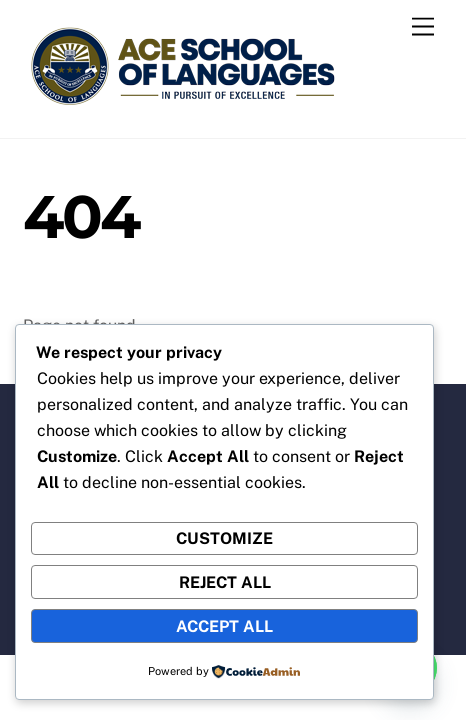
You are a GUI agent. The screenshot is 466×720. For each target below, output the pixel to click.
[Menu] (423, 27)
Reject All (225, 582)
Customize (224, 538)
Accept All (224, 626)
